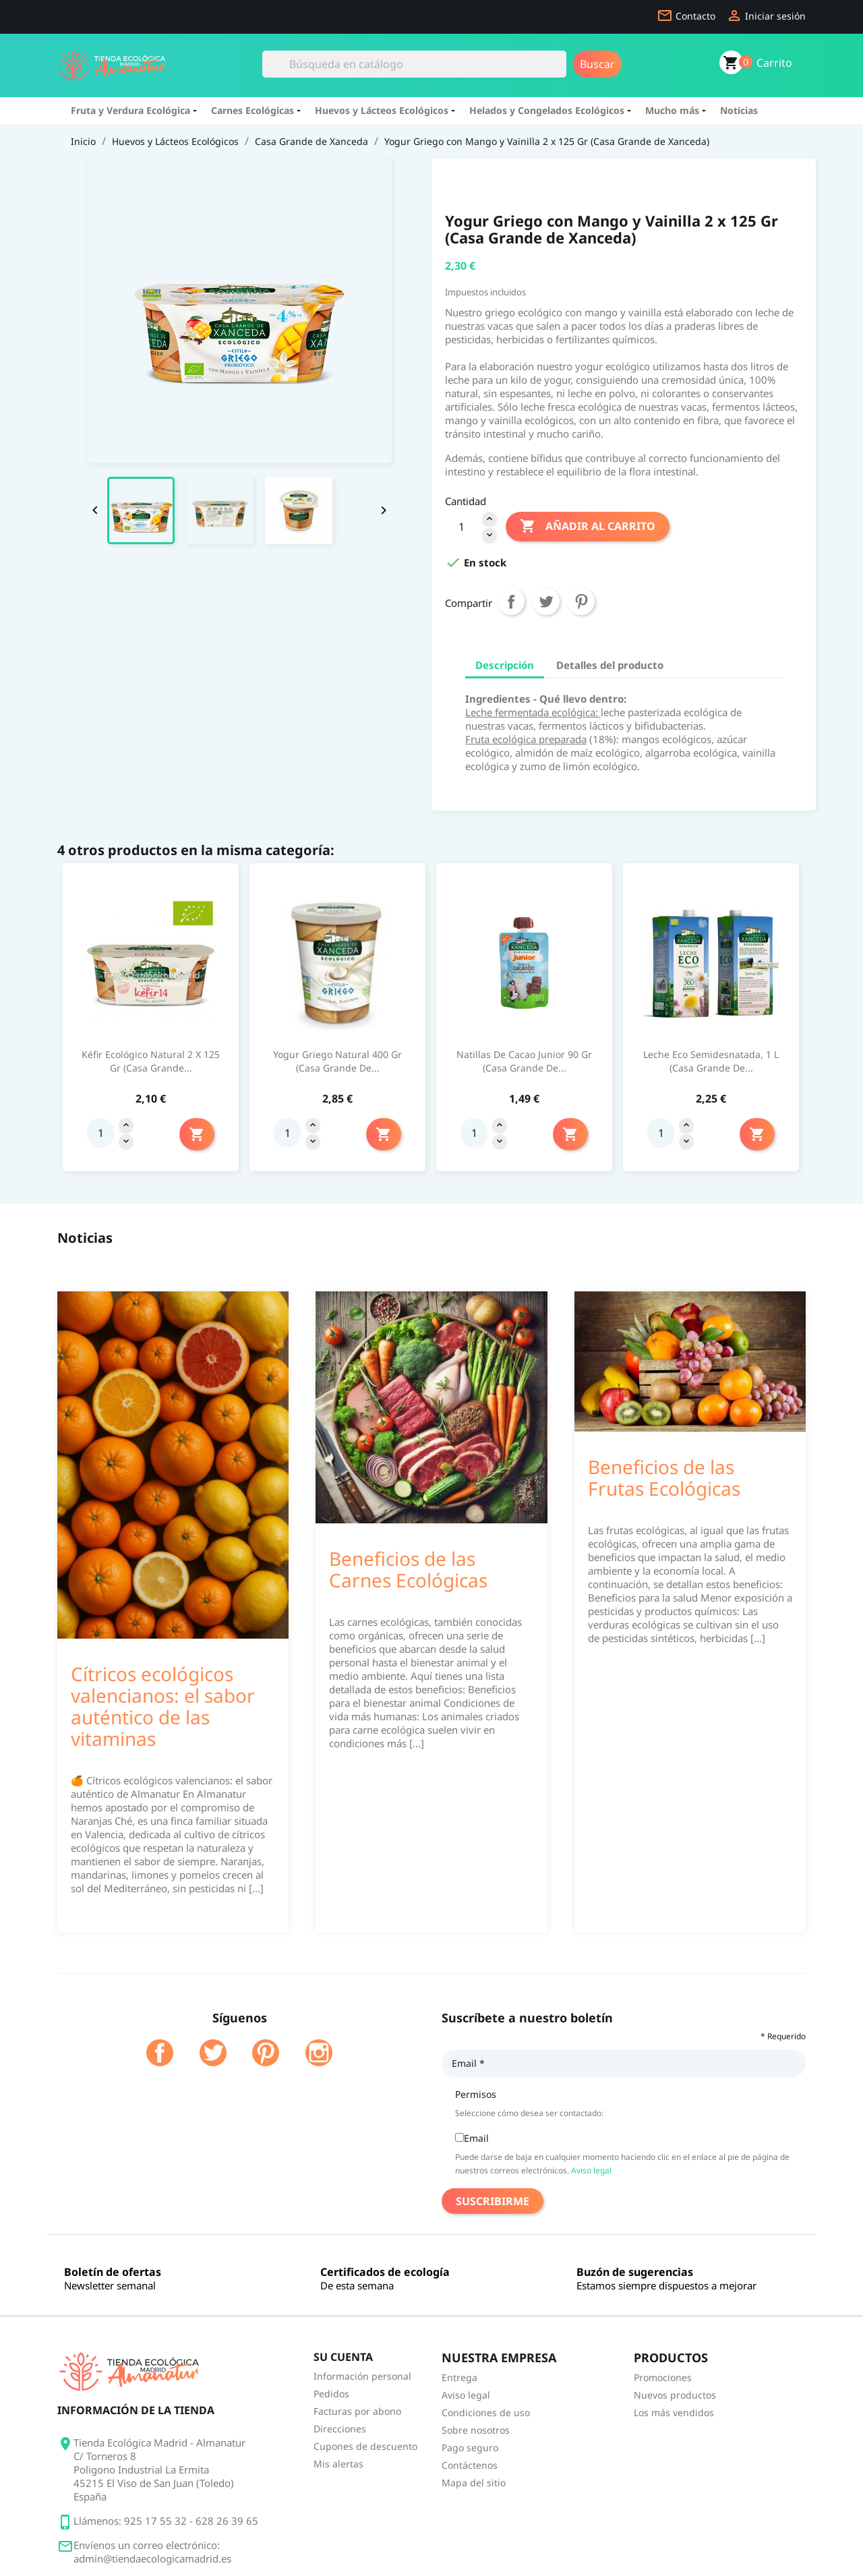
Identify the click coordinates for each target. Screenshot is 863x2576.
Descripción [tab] (504, 665)
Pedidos (331, 2393)
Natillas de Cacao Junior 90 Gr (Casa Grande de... (524, 1061)
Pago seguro (470, 2447)
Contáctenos (470, 2465)
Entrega (459, 2377)
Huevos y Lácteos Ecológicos (383, 110)
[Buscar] (414, 64)
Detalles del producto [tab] (609, 665)
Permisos (475, 2094)
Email (468, 2063)
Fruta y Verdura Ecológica (132, 110)
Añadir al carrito (587, 526)
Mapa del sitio (474, 2482)
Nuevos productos (675, 2395)
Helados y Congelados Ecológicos (548, 110)
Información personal (362, 2376)
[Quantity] (100, 1133)
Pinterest (581, 601)
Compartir (511, 601)
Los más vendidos (674, 2412)
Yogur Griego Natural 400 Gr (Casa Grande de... (337, 1061)
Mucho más (674, 110)
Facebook (159, 2052)
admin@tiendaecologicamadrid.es (152, 2558)
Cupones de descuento (365, 2446)
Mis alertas (338, 2463)
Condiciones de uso (486, 2412)
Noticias (739, 110)
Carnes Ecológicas (254, 110)
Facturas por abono (357, 2411)
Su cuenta (343, 2356)
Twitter (213, 2052)
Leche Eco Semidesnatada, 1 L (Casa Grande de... (711, 1061)
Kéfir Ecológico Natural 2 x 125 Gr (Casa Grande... (151, 1061)
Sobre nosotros (476, 2430)
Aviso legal (591, 2170)
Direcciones (340, 2428)
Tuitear (546, 601)
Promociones (663, 2377)
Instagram (318, 2052)
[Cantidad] (461, 526)
